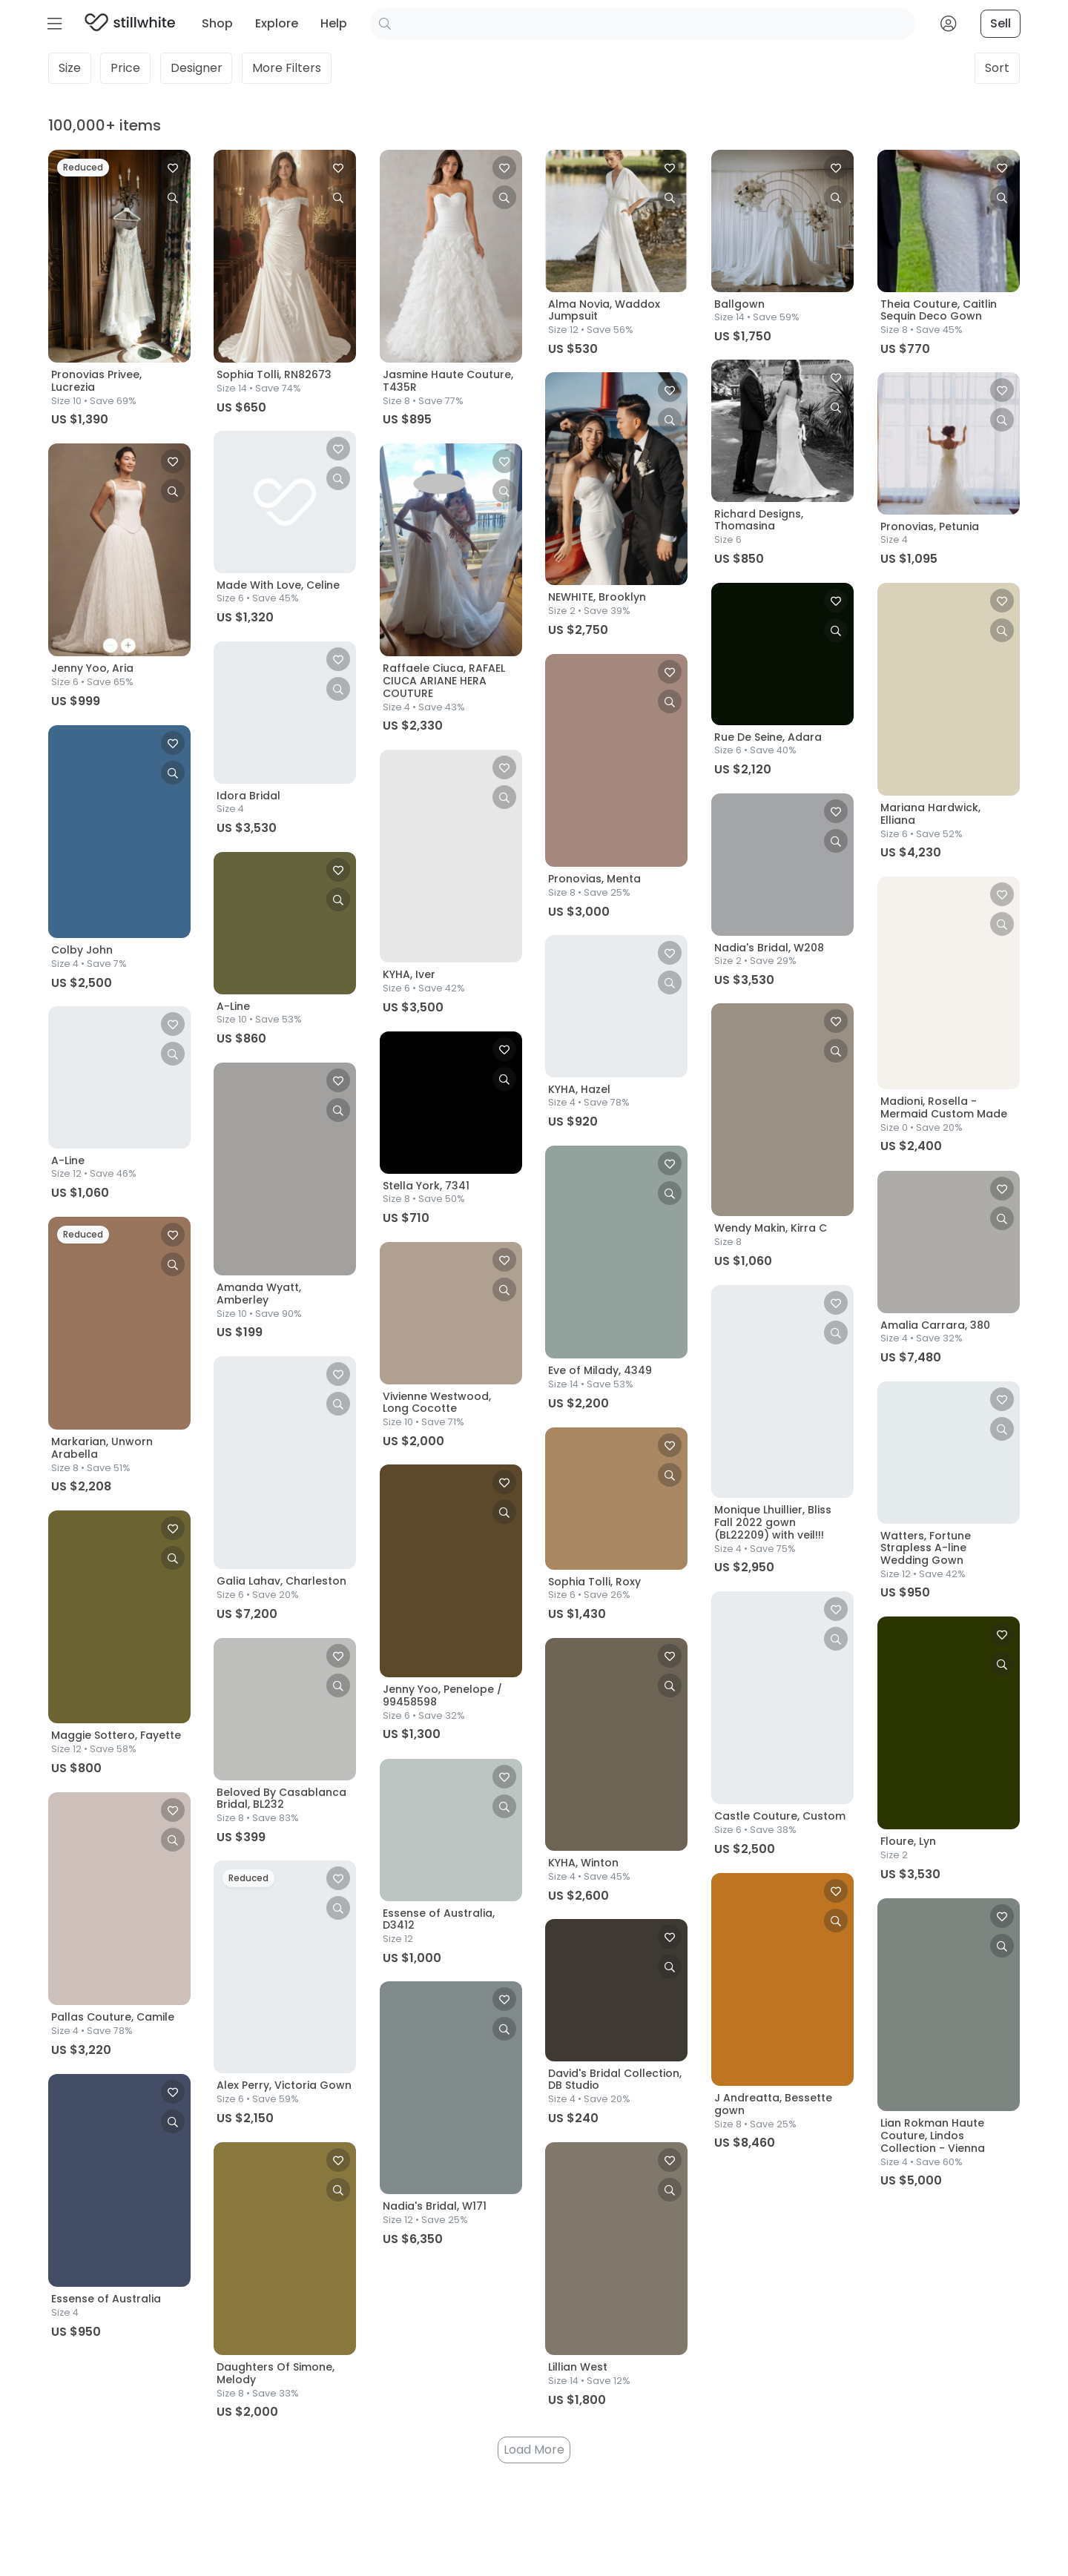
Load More (534, 2450)
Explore (276, 23)
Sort (997, 70)
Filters (286, 70)
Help (333, 23)
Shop (217, 23)
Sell (1000, 23)
